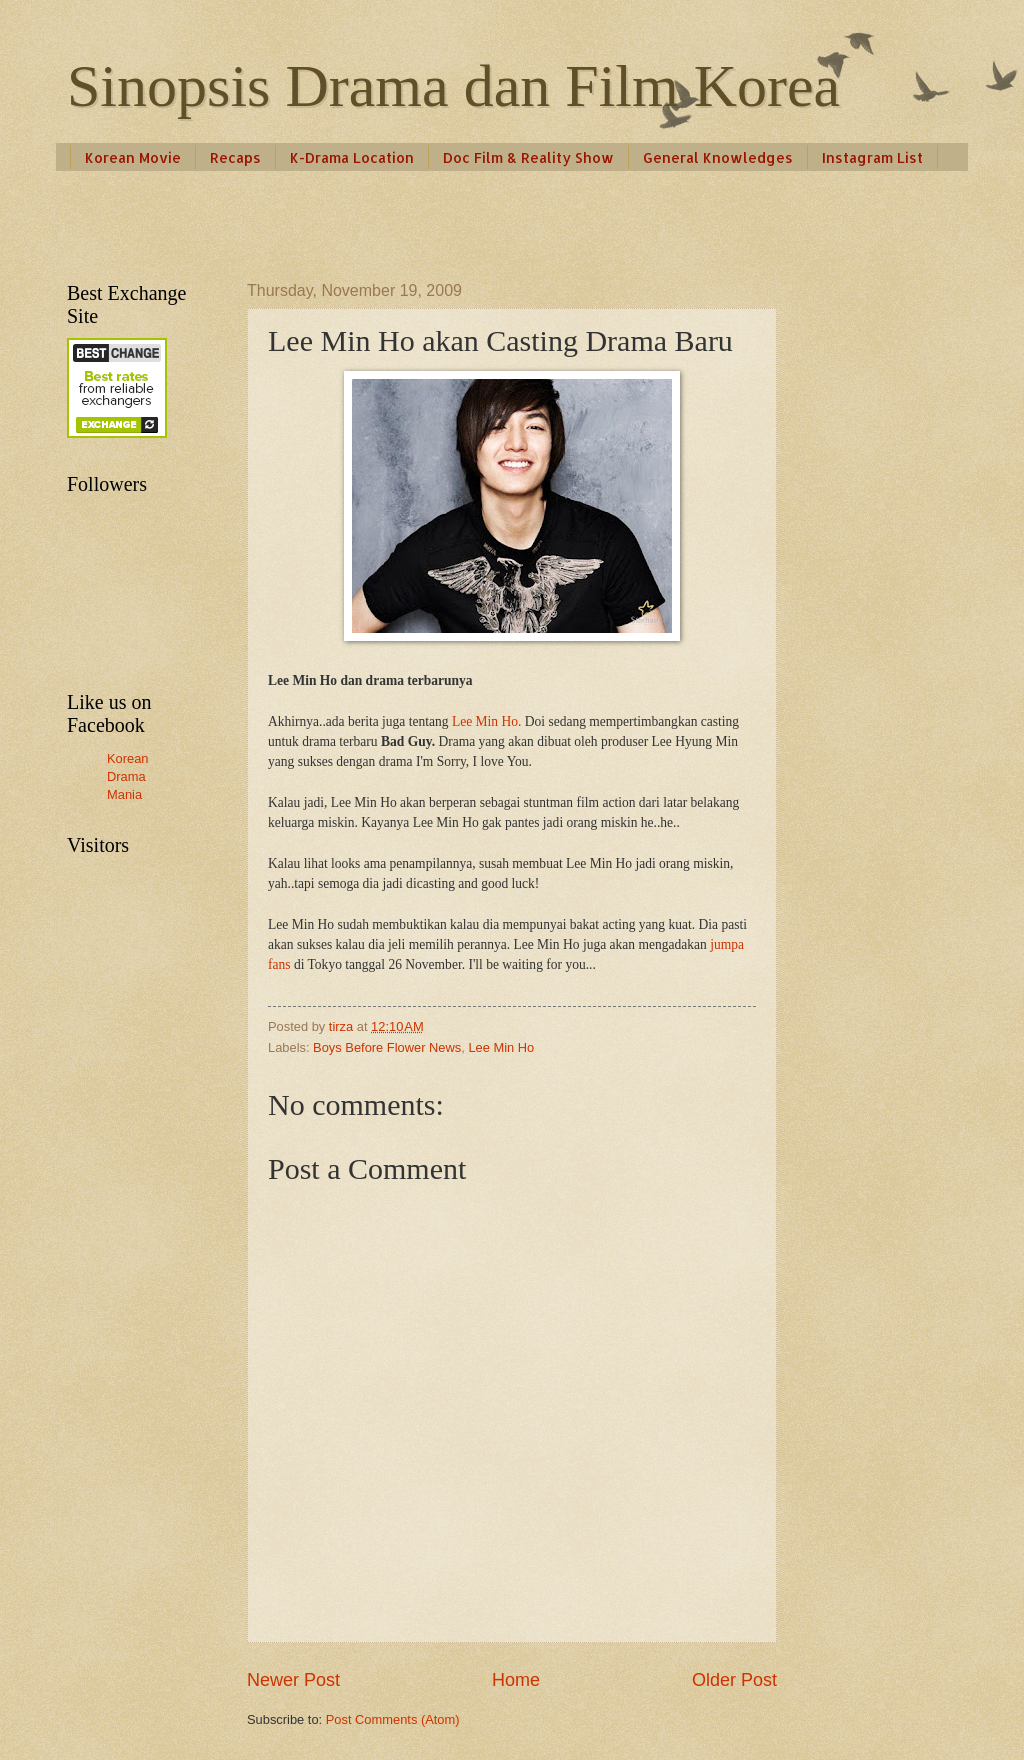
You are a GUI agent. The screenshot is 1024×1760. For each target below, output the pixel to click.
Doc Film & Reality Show (528, 157)
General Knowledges (718, 157)
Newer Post (293, 1680)
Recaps (235, 157)
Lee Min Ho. (486, 721)
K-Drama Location (352, 157)
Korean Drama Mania (128, 776)
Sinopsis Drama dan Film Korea (453, 86)
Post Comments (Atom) (393, 1719)
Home (516, 1680)
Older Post (734, 1680)
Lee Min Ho (501, 1047)
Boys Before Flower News (387, 1047)
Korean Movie (133, 157)
